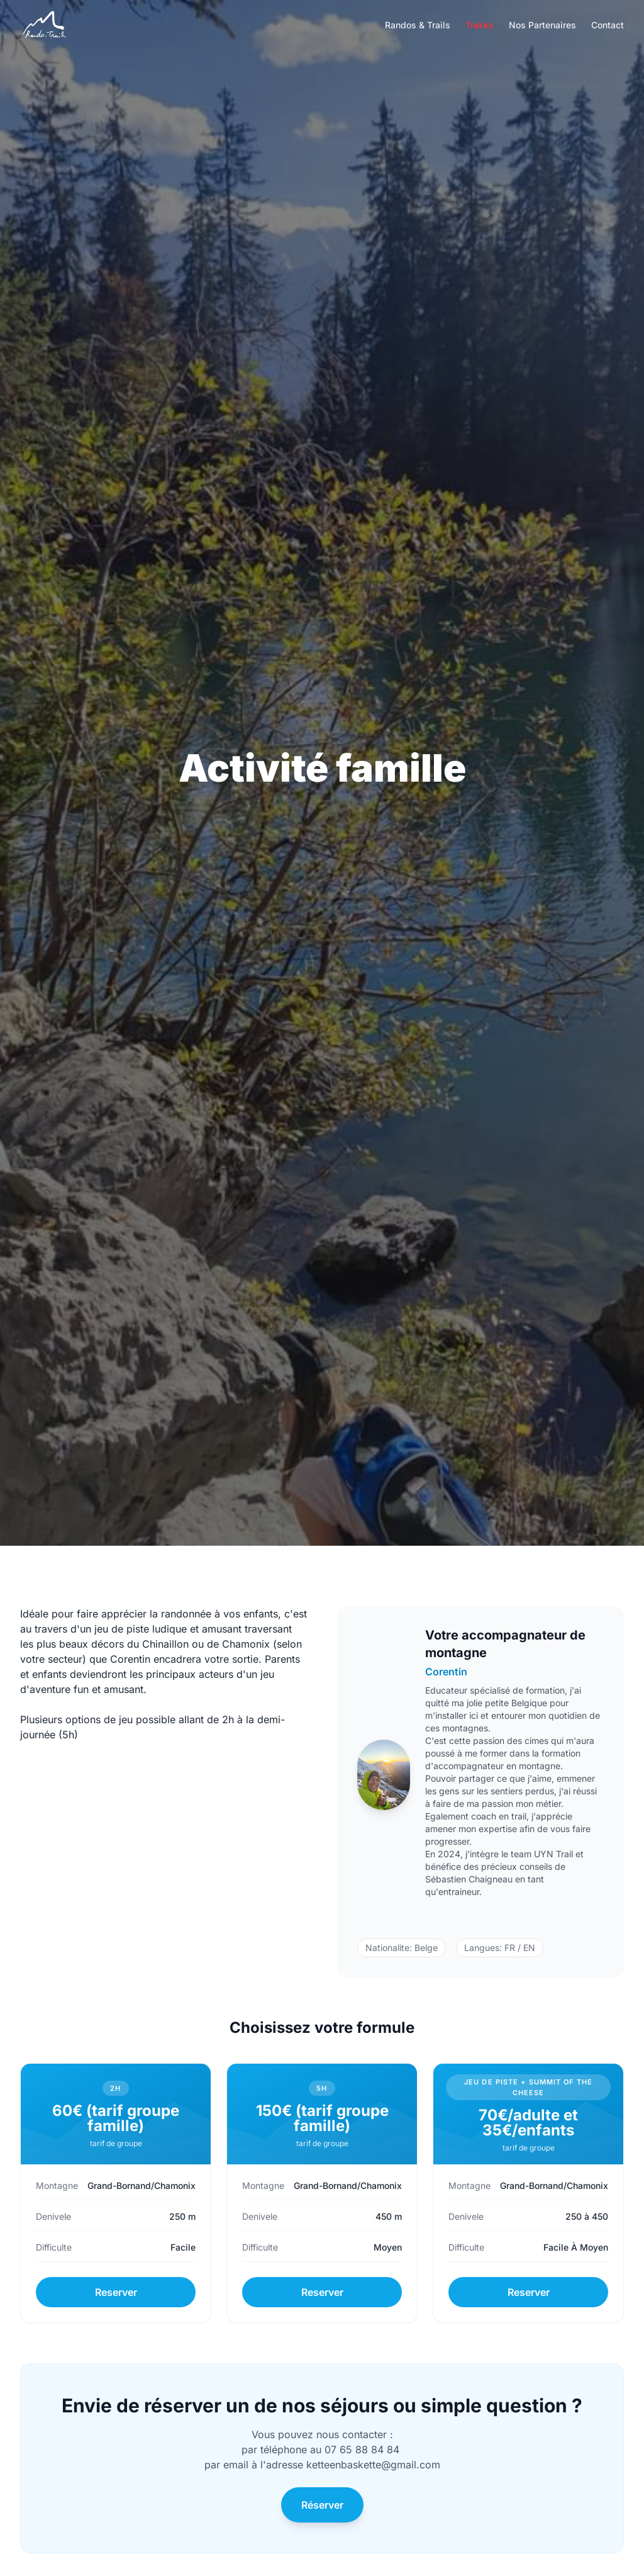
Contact (607, 25)
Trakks (479, 25)
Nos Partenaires (542, 25)
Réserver (322, 2505)
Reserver (116, 2292)
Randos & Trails (417, 25)
